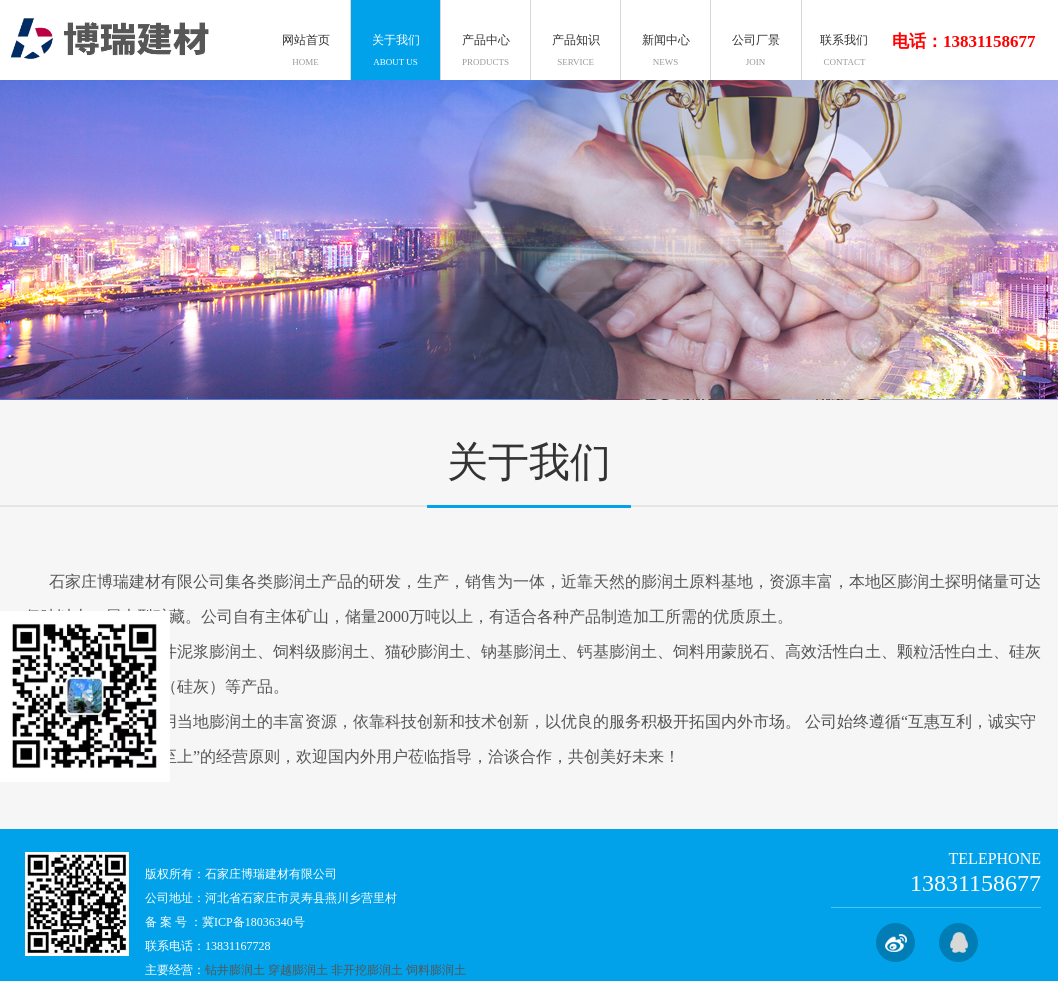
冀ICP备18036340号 (253, 922)
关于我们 (529, 467)
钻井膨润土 (235, 970)
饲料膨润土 (436, 970)
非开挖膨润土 (367, 970)
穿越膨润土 (298, 970)
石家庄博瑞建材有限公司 (271, 874)
